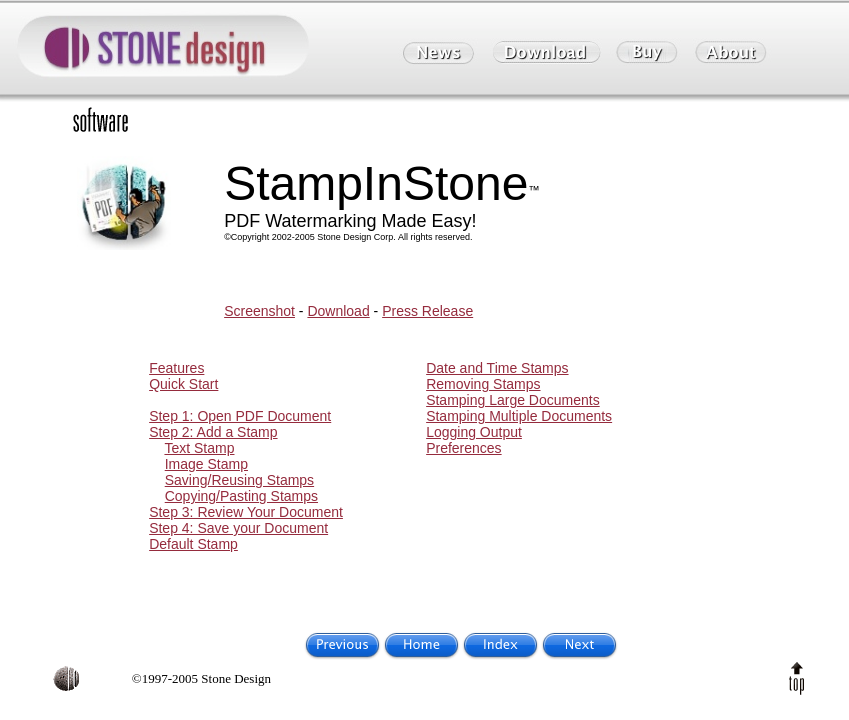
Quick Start (183, 384)
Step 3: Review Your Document (246, 512)
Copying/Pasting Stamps (241, 496)
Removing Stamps (483, 384)
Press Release (427, 311)
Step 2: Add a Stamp (213, 432)
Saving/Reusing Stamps (239, 480)
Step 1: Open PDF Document (240, 416)
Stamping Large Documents (513, 400)
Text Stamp (199, 448)
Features (176, 368)
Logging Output (474, 432)
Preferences (463, 448)
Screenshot (259, 311)
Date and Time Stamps (497, 368)
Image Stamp (206, 464)
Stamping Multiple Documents (519, 416)
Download (338, 311)
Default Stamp (193, 544)
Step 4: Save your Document (238, 528)
